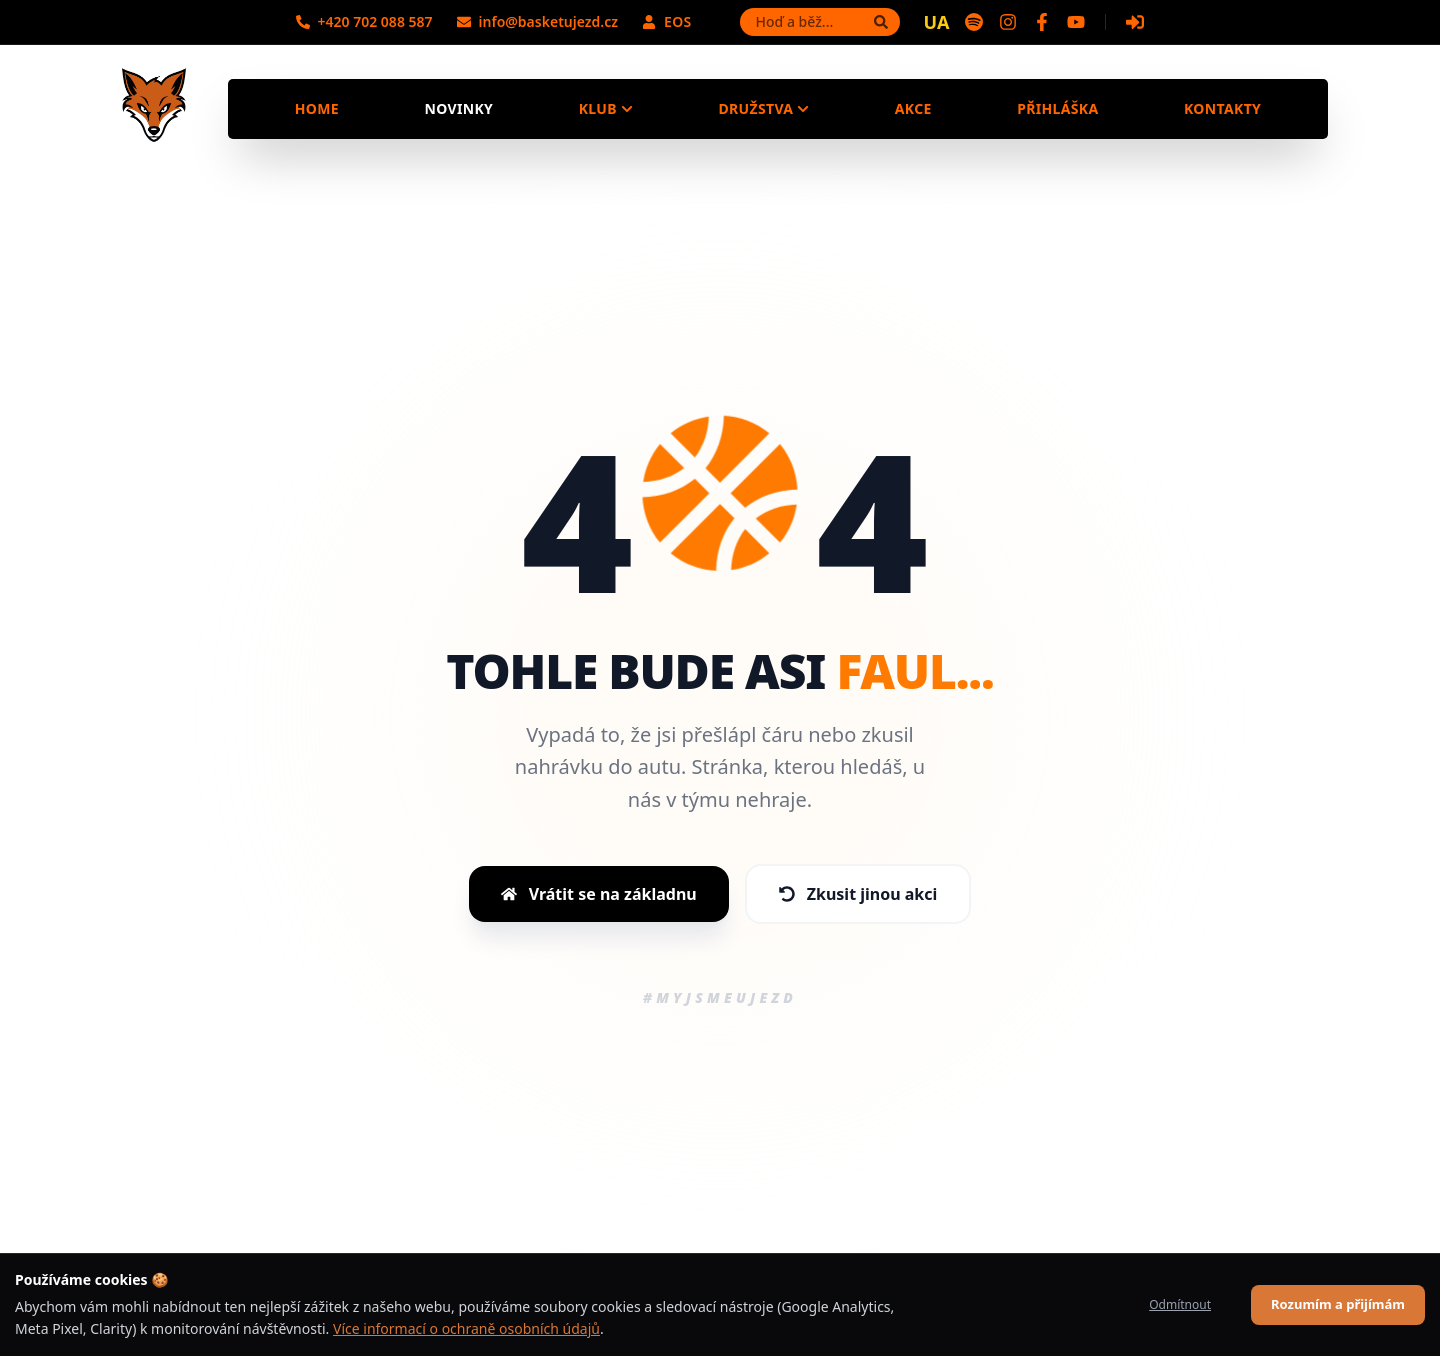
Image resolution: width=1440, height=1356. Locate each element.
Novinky (458, 108)
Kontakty (1222, 108)
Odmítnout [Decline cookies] (1180, 1304)
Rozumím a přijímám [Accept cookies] (1338, 1304)
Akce (913, 108)
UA (937, 22)
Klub (606, 108)
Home (317, 108)
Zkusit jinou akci (858, 894)
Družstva (763, 108)
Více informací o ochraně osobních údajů (466, 1328)
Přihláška (1057, 108)
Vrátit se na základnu (599, 894)
